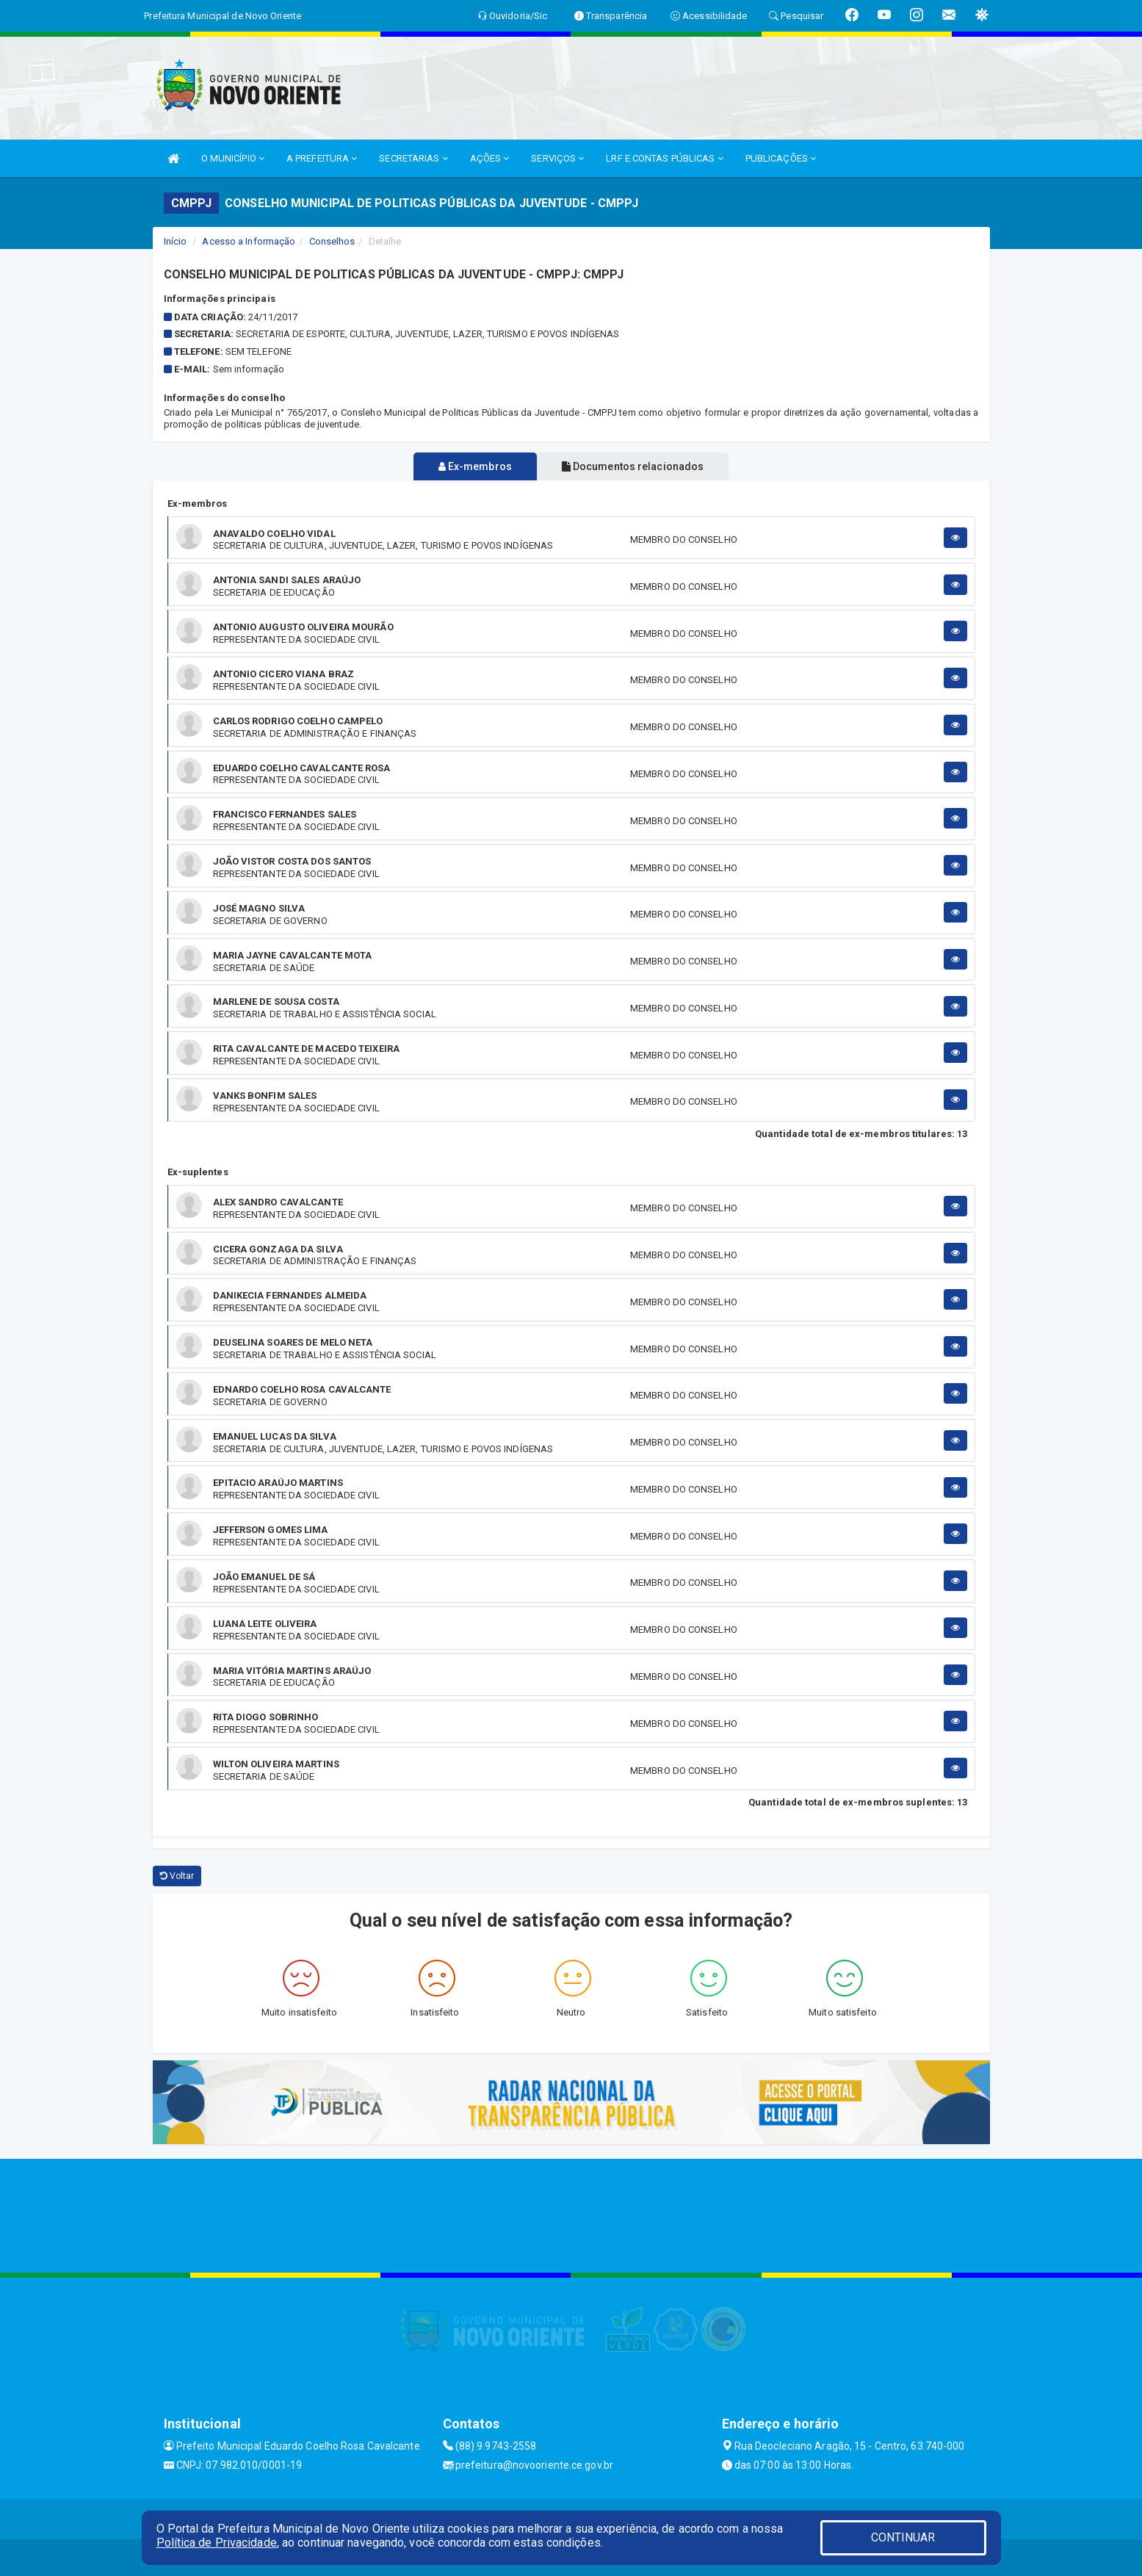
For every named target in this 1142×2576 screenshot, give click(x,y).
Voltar (177, 1876)
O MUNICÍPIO (232, 158)
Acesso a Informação (248, 241)
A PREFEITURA (321, 158)
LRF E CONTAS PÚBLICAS (664, 158)
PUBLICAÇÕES (780, 158)
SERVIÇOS (557, 158)
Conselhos (332, 241)
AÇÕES (490, 158)
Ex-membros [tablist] (469, 466)
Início (175, 241)
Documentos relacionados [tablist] (639, 466)
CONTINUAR (903, 2537)
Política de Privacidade (216, 2543)
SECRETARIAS (413, 158)
